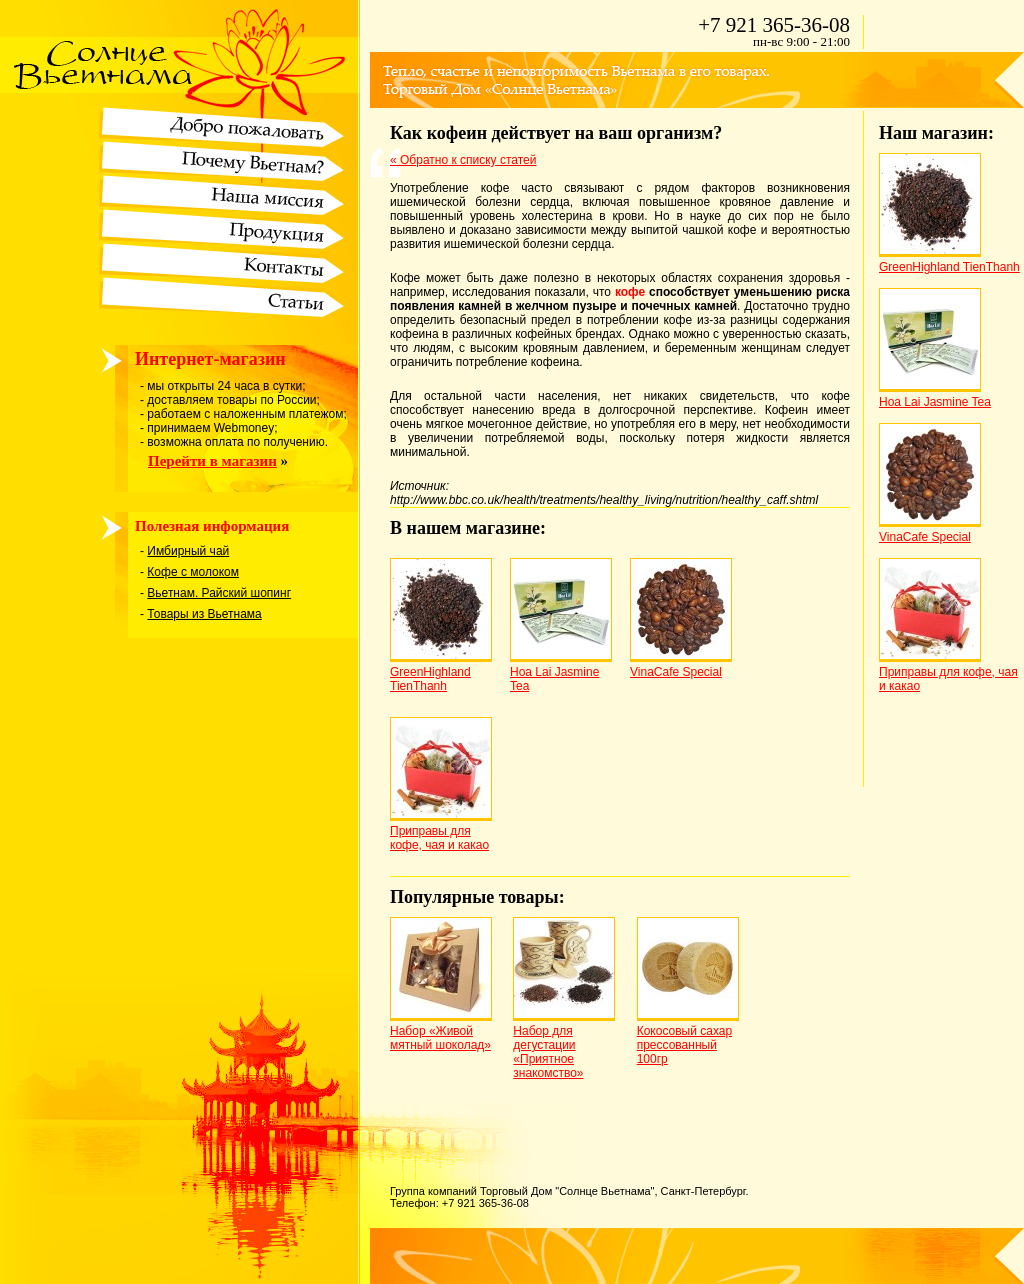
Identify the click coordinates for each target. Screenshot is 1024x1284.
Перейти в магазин (212, 461)
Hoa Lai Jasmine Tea (935, 402)
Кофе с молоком (193, 572)
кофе (630, 292)
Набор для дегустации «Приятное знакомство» (548, 1052)
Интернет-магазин (210, 359)
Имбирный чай (188, 551)
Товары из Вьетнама (204, 614)
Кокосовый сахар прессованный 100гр (684, 1045)
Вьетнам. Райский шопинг (219, 593)
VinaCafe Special (676, 672)
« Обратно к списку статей (463, 160)
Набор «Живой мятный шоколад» (440, 1038)
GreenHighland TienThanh (430, 679)
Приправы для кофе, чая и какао (439, 838)
